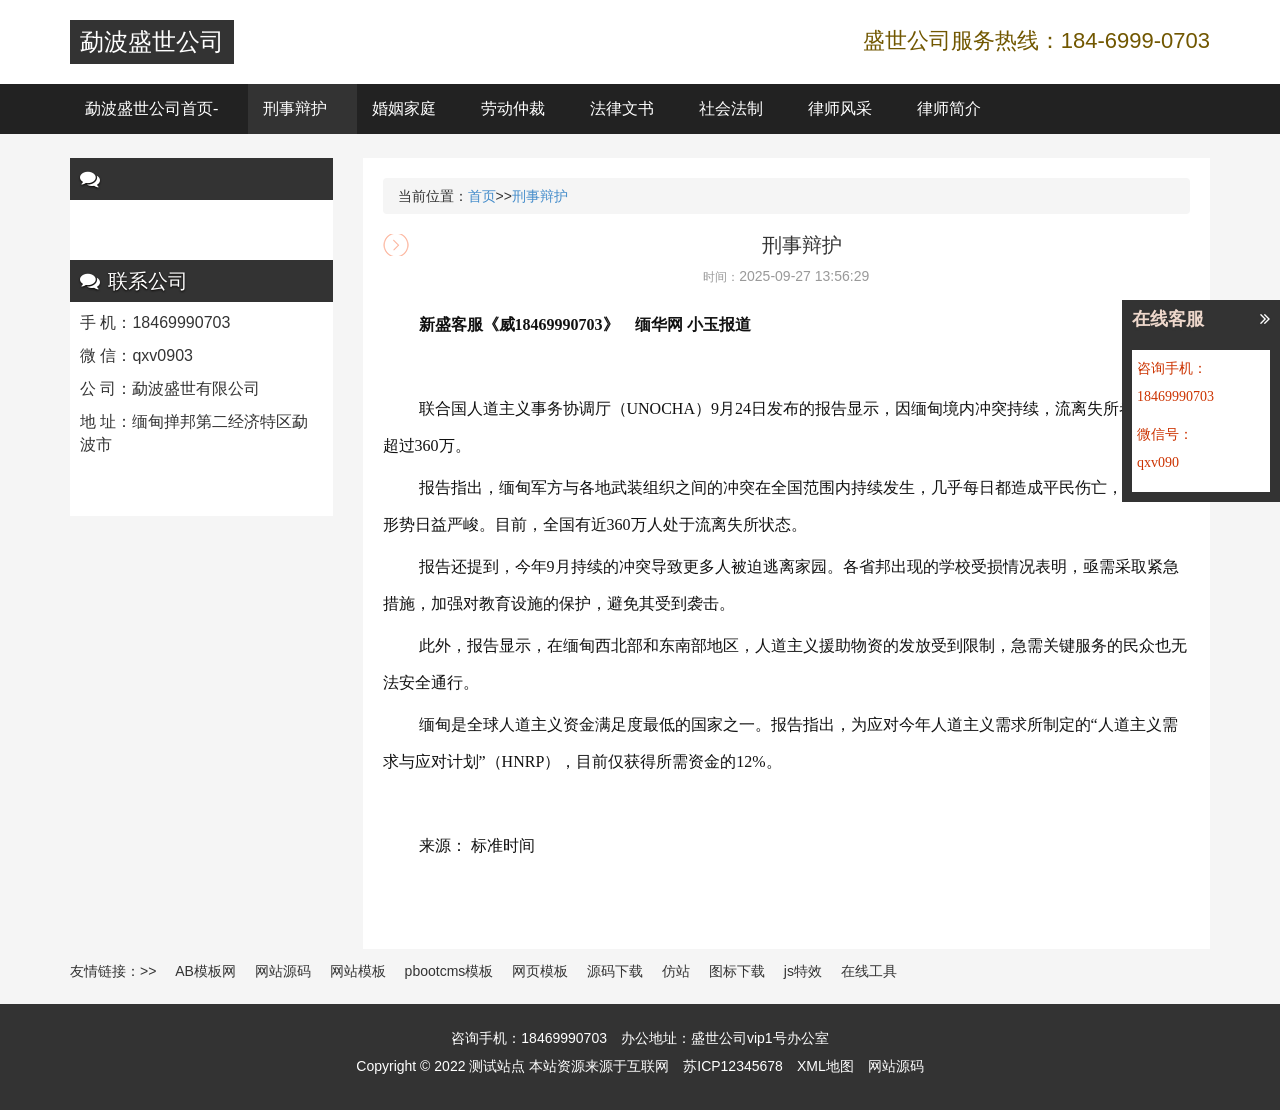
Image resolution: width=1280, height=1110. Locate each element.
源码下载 (615, 971)
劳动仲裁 (513, 108)
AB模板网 (205, 971)
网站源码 (283, 971)
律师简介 (949, 108)
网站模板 (358, 971)
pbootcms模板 (449, 971)
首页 (482, 196)
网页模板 (540, 971)
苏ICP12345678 (733, 1066)
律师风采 (840, 108)
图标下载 (737, 971)
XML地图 (825, 1066)
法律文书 (622, 108)
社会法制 (731, 108)
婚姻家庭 (404, 108)
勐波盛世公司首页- (151, 108)
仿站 (676, 971)
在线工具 (869, 971)
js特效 (803, 971)
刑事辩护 (295, 108)
